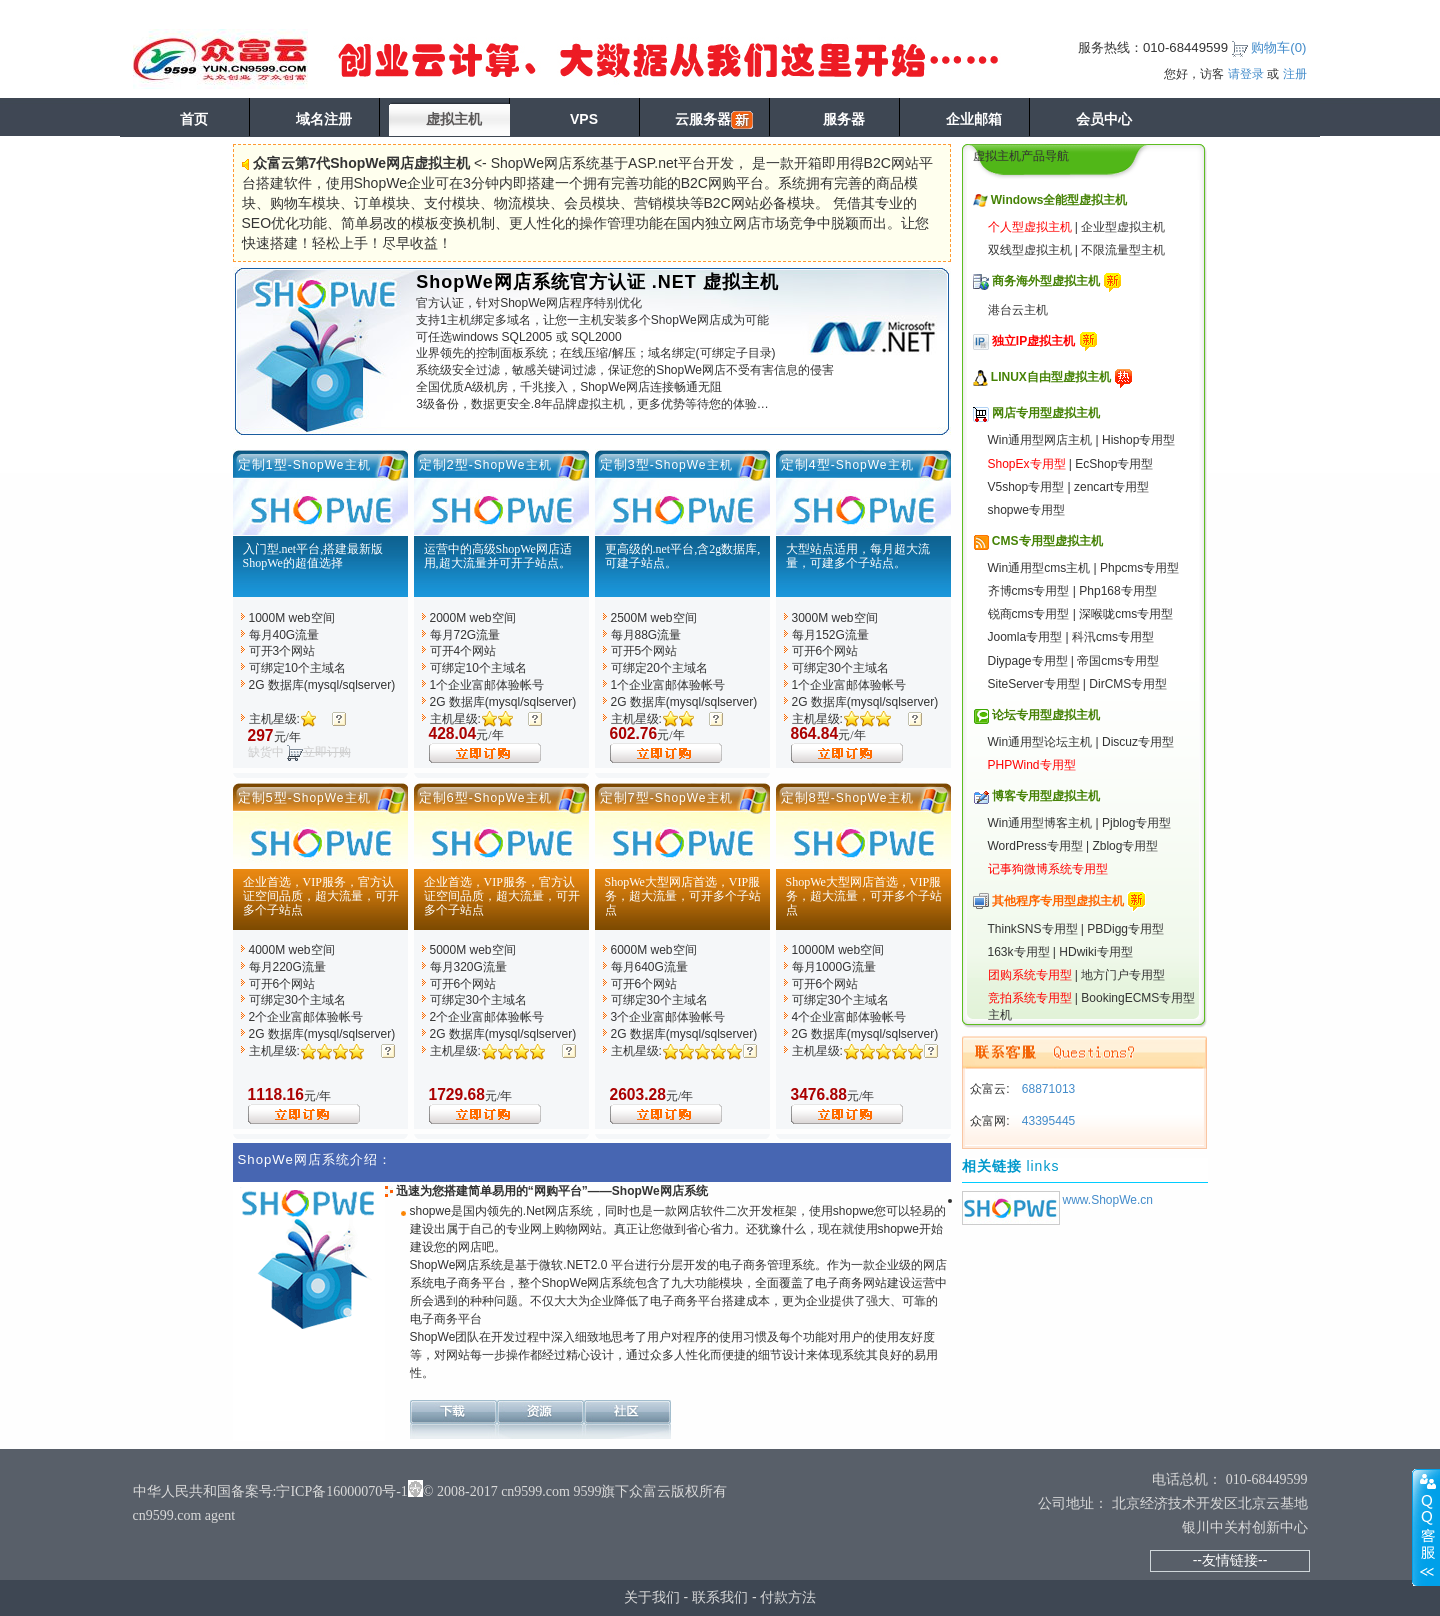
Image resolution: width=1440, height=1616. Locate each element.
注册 (1295, 74)
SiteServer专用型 (1034, 684)
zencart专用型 (1111, 487)
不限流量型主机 (1123, 250)
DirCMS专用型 (1128, 684)
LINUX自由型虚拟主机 (1051, 377)
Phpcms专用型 (1139, 568)
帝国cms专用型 (1118, 661)
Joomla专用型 (1025, 637)
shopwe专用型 (1026, 510)
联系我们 (720, 1597)
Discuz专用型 (1138, 742)
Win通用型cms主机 (1039, 568)
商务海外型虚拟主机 (1046, 281)
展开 (1426, 1527)
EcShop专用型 (1114, 464)
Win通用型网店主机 (1040, 440)
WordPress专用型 (1035, 846)
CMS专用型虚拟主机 (1047, 541)
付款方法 (788, 1597)
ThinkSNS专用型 (1033, 929)
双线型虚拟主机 (1030, 250)
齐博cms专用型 (1029, 591)
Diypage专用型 (1028, 661)
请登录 (1246, 74)
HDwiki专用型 (1095, 952)
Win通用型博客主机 (1040, 823)
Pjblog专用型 (1136, 823)
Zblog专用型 (1125, 846)
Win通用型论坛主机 (1040, 742)
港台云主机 (1018, 310)
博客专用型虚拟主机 (1046, 796)
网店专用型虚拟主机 (1046, 413)
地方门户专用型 (1123, 975)
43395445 (1047, 1121)
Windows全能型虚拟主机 (1059, 200)
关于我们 (652, 1597)
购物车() (1278, 47)
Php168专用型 (1117, 591)
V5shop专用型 (1026, 487)
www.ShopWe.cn (1108, 1200)
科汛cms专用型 (1113, 637)
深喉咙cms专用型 (1126, 614)
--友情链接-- (1230, 1560)
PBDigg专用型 (1125, 929)
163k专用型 (1019, 952)
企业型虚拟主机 (1123, 227)
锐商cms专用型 (1029, 614)
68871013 (1047, 1089)
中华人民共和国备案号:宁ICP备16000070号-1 (270, 1491)
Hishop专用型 (1138, 440)
